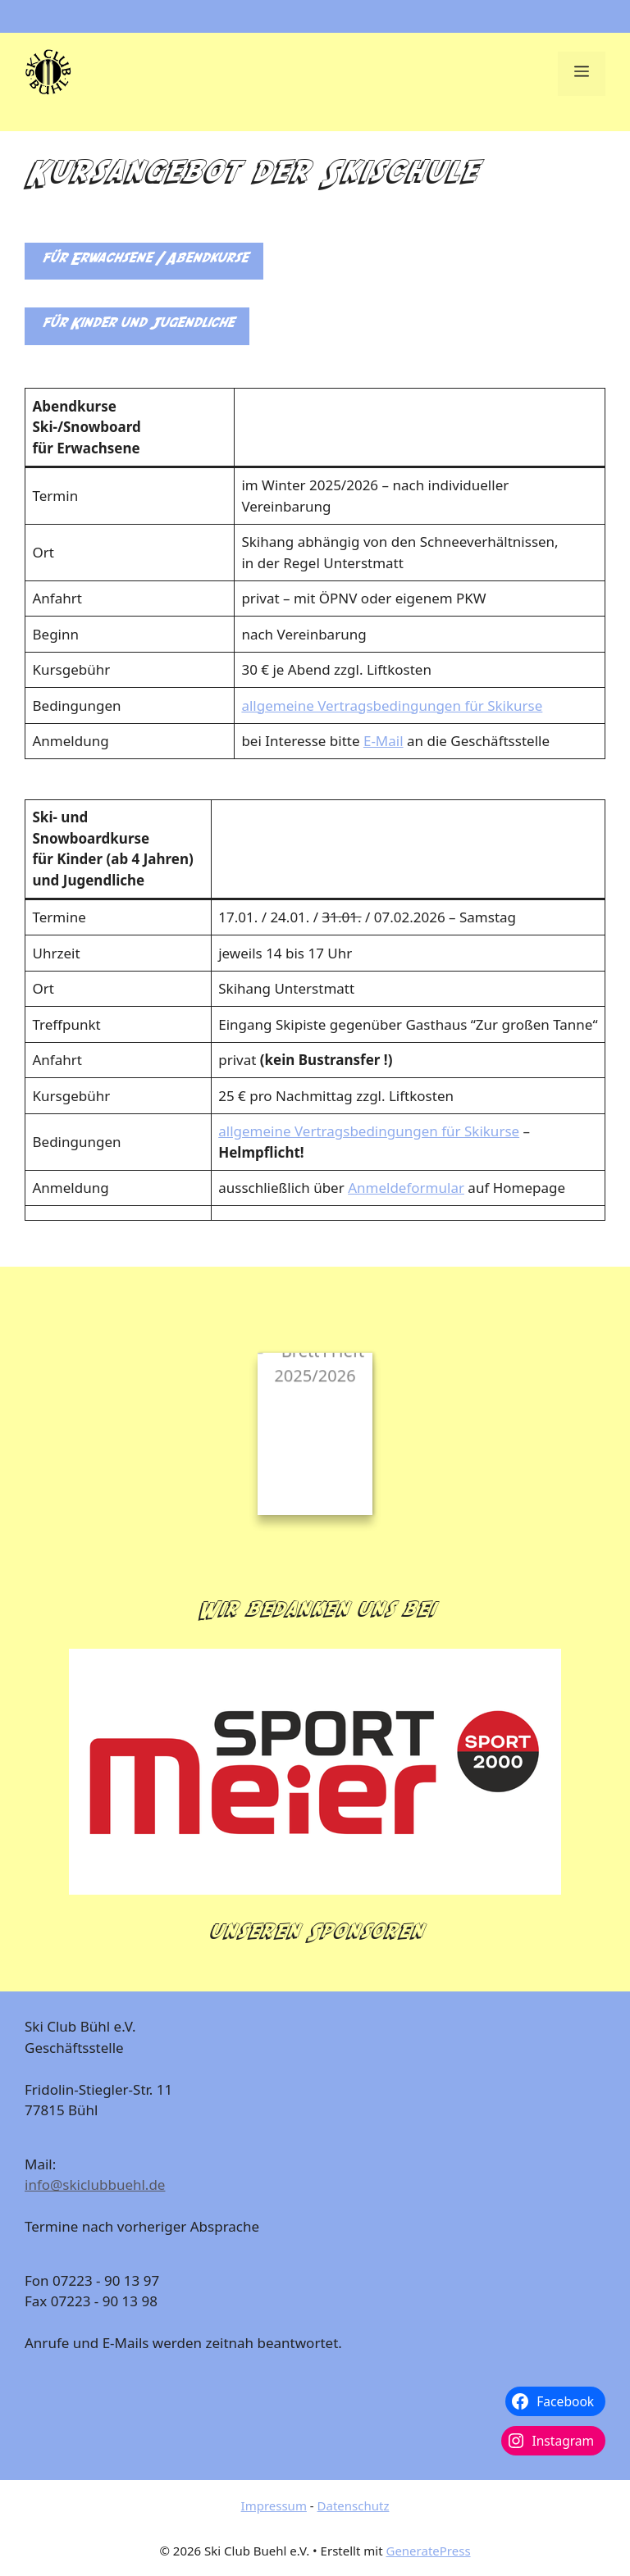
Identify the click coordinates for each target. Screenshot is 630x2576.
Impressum (274, 2505)
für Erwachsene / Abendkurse (144, 261)
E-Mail (383, 740)
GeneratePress (428, 2550)
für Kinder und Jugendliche (137, 325)
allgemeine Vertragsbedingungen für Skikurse (391, 705)
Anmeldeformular (406, 1187)
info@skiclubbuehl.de (95, 2184)
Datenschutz (353, 2505)
